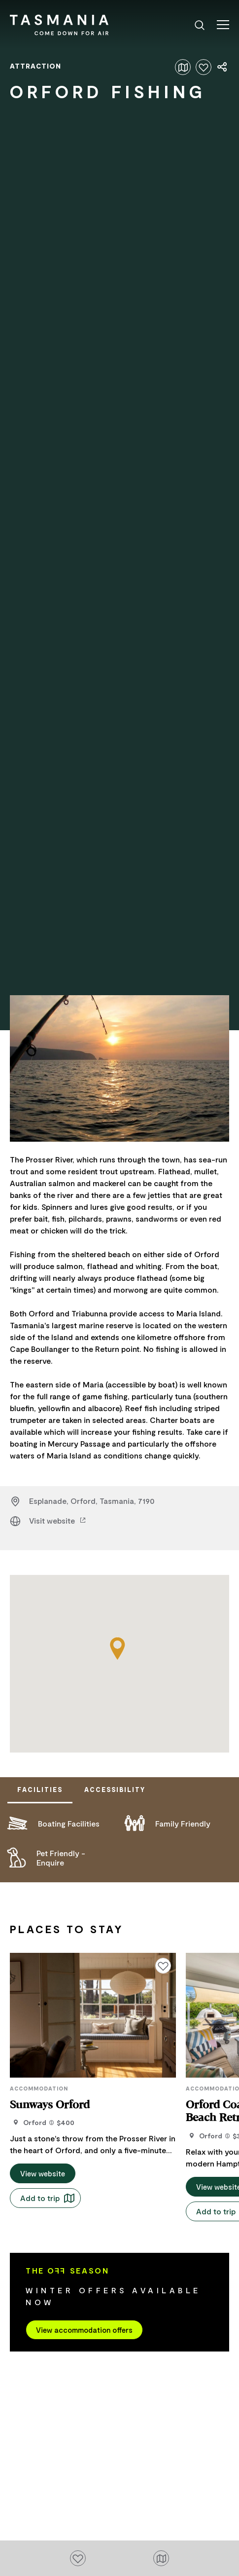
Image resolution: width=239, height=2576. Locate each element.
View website (42, 2169)
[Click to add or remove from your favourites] (203, 67)
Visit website (57, 1520)
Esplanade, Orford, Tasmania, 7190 (91, 1500)
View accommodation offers (84, 2326)
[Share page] (222, 67)
